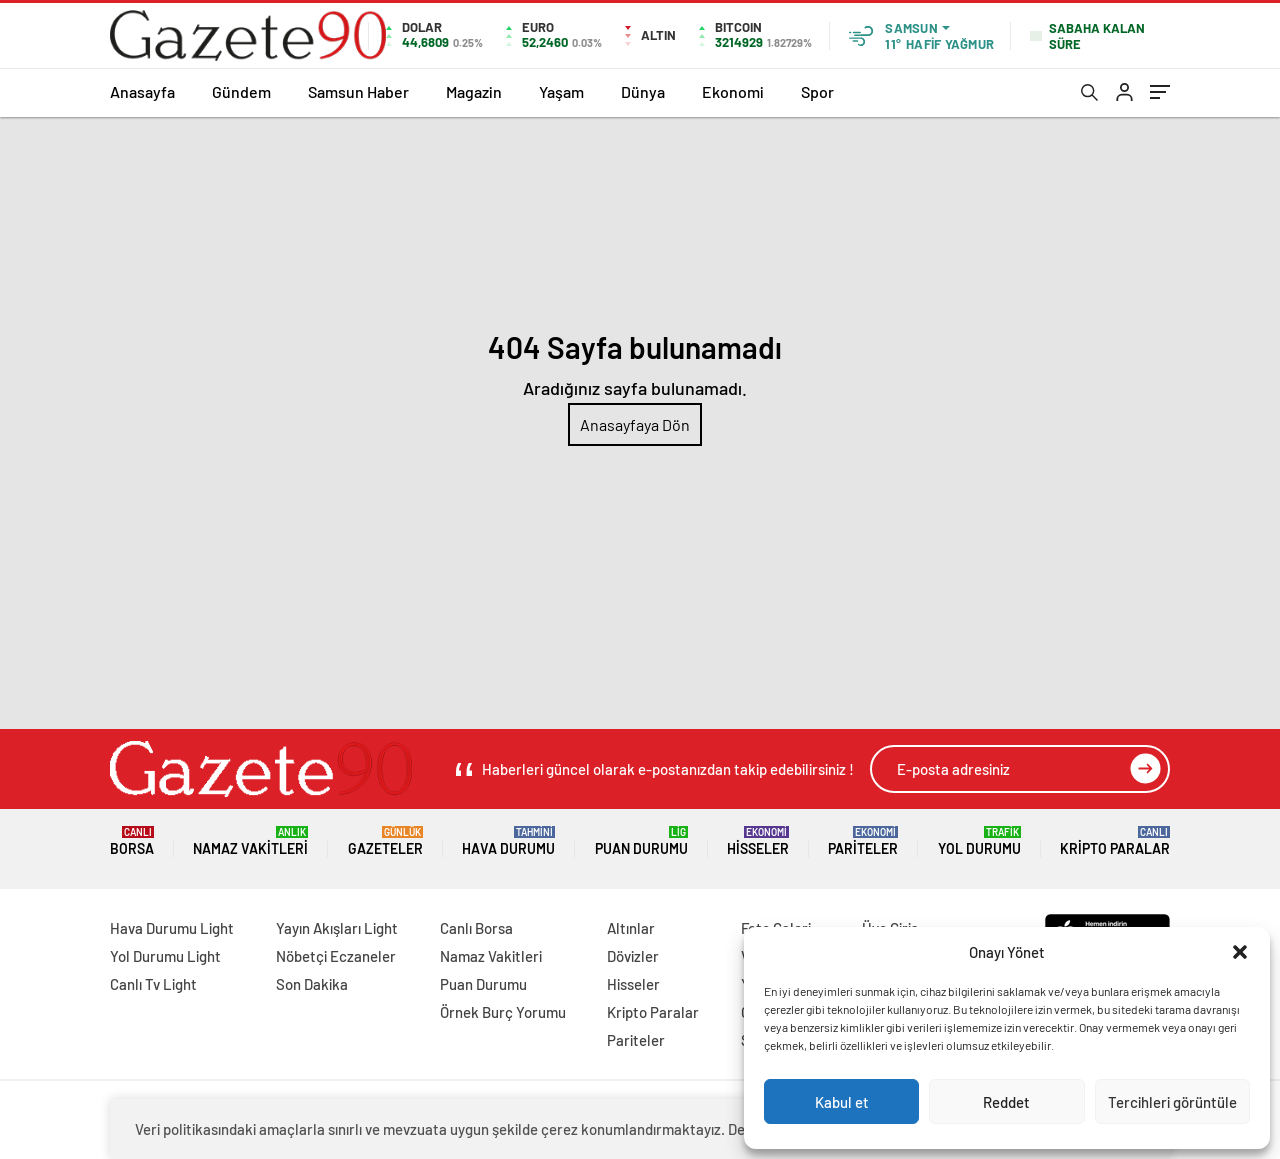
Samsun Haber (358, 91)
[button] (1240, 952)
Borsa (132, 841)
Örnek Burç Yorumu (503, 1012)
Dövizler (633, 956)
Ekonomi (733, 91)
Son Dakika (312, 984)
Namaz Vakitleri (250, 841)
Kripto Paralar (1115, 841)
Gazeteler (385, 841)
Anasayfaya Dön (635, 424)
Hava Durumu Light (172, 928)
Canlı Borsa (476, 928)
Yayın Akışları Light (337, 928)
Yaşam (561, 91)
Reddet (1006, 1102)
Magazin (474, 91)
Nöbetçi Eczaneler (336, 956)
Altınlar (631, 928)
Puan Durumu (641, 841)
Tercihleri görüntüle (1172, 1102)
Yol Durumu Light (165, 956)
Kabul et (842, 1102)
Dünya (643, 91)
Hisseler (758, 841)
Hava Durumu (508, 841)
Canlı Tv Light (153, 984)
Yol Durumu (979, 841)
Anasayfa (142, 91)
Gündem (241, 91)
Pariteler (863, 841)
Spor (817, 91)
